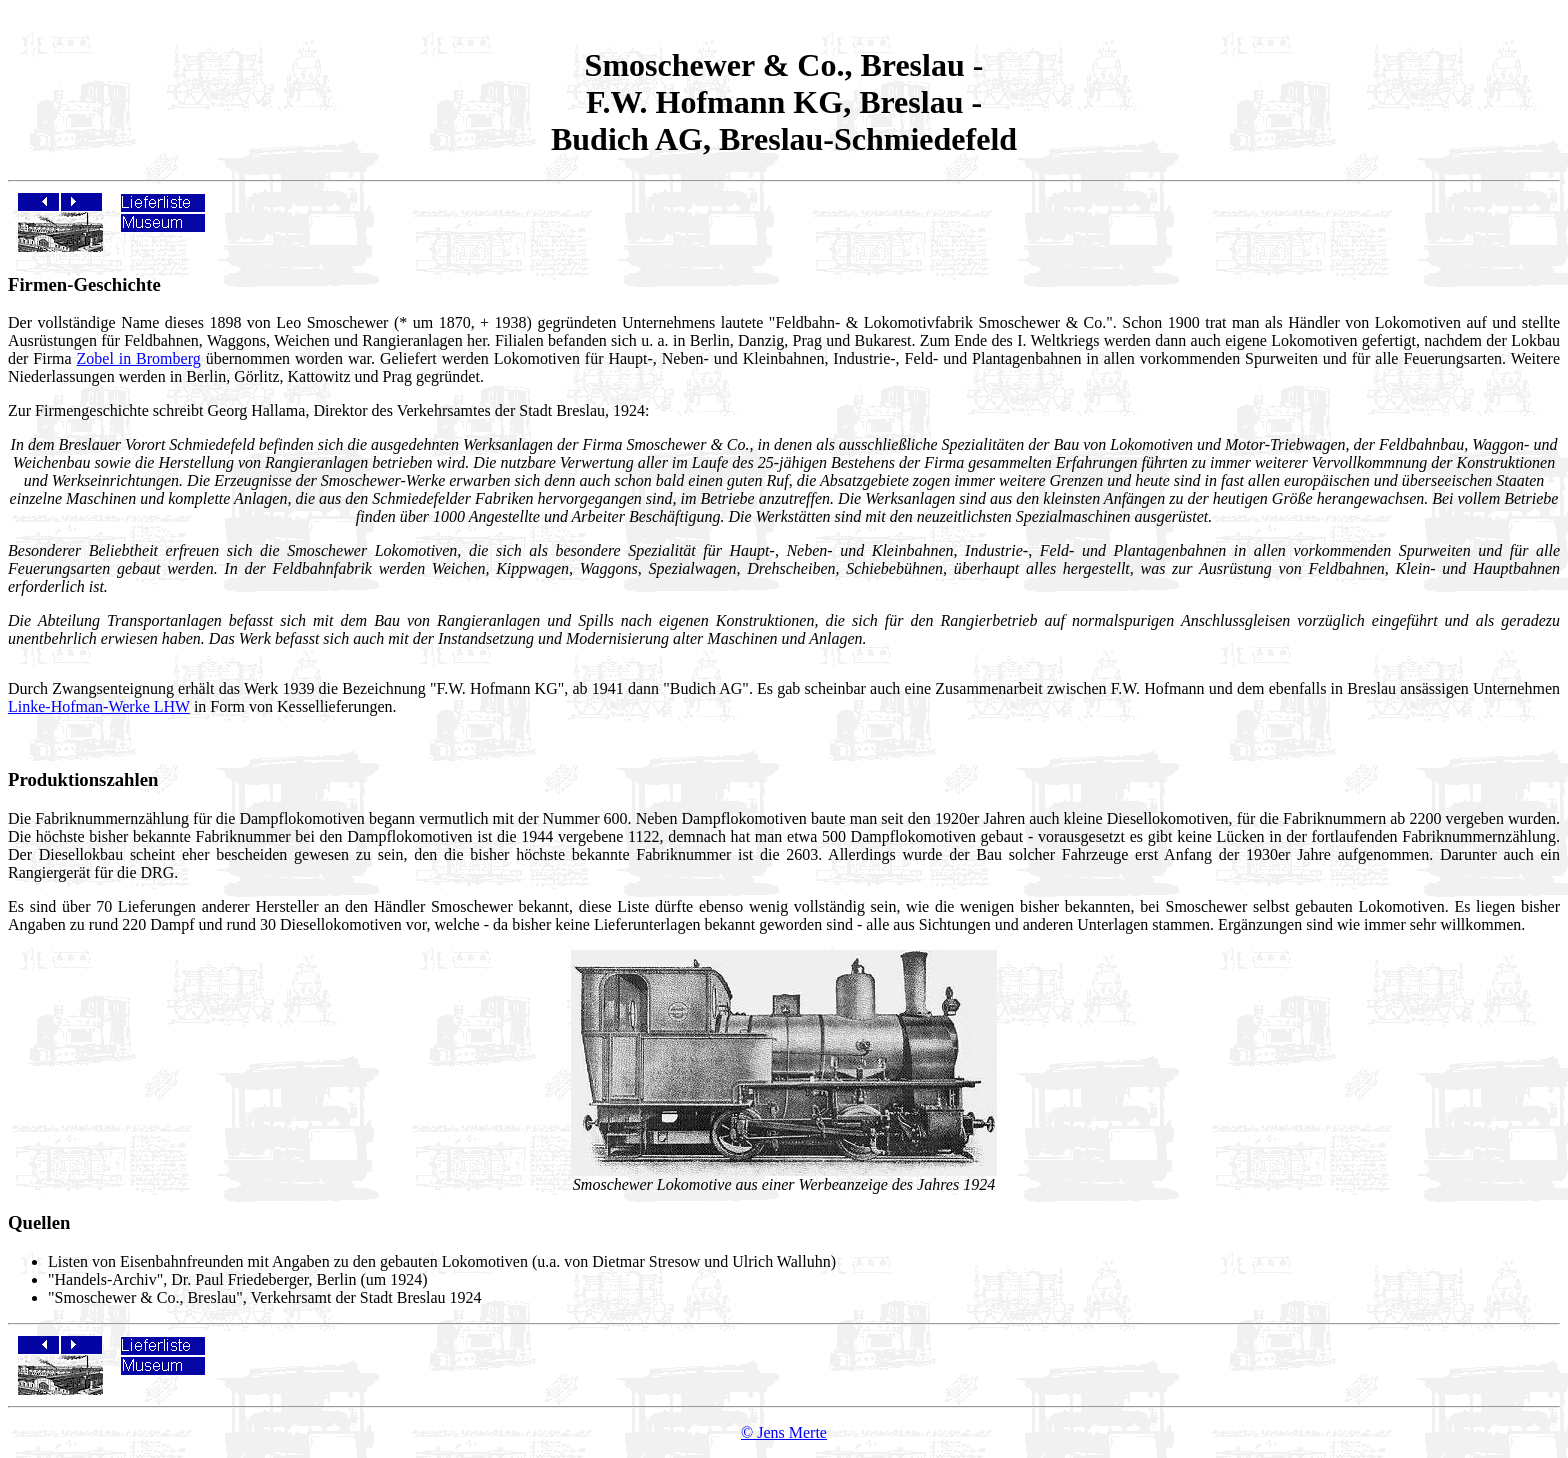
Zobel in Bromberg (139, 358)
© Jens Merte (784, 1432)
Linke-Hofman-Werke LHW (99, 706)
